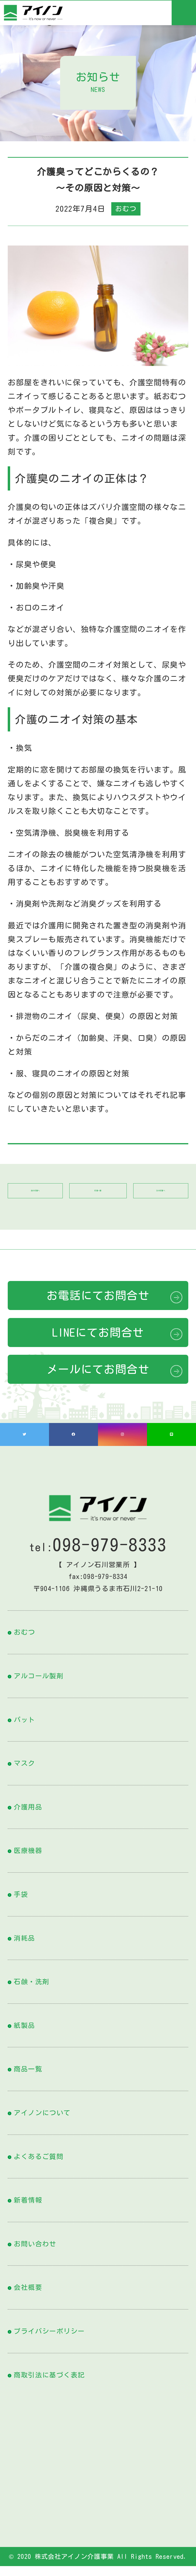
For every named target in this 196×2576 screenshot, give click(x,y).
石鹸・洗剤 (31, 1991)
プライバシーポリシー (49, 2341)
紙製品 (24, 2035)
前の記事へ (35, 1190)
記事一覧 (98, 1190)
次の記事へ (160, 1190)
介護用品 (28, 1817)
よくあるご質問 (38, 2166)
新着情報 (28, 2210)
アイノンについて (42, 2122)
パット (24, 1729)
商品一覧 (28, 2079)
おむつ (24, 1642)
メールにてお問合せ (98, 1369)
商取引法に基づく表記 (49, 2384)
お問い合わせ (35, 2253)
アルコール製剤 (38, 1686)
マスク (24, 1773)
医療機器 (28, 1860)
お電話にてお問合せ (98, 1295)
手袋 (21, 1904)
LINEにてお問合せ (98, 1332)
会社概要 (28, 2297)
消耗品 (24, 1948)
